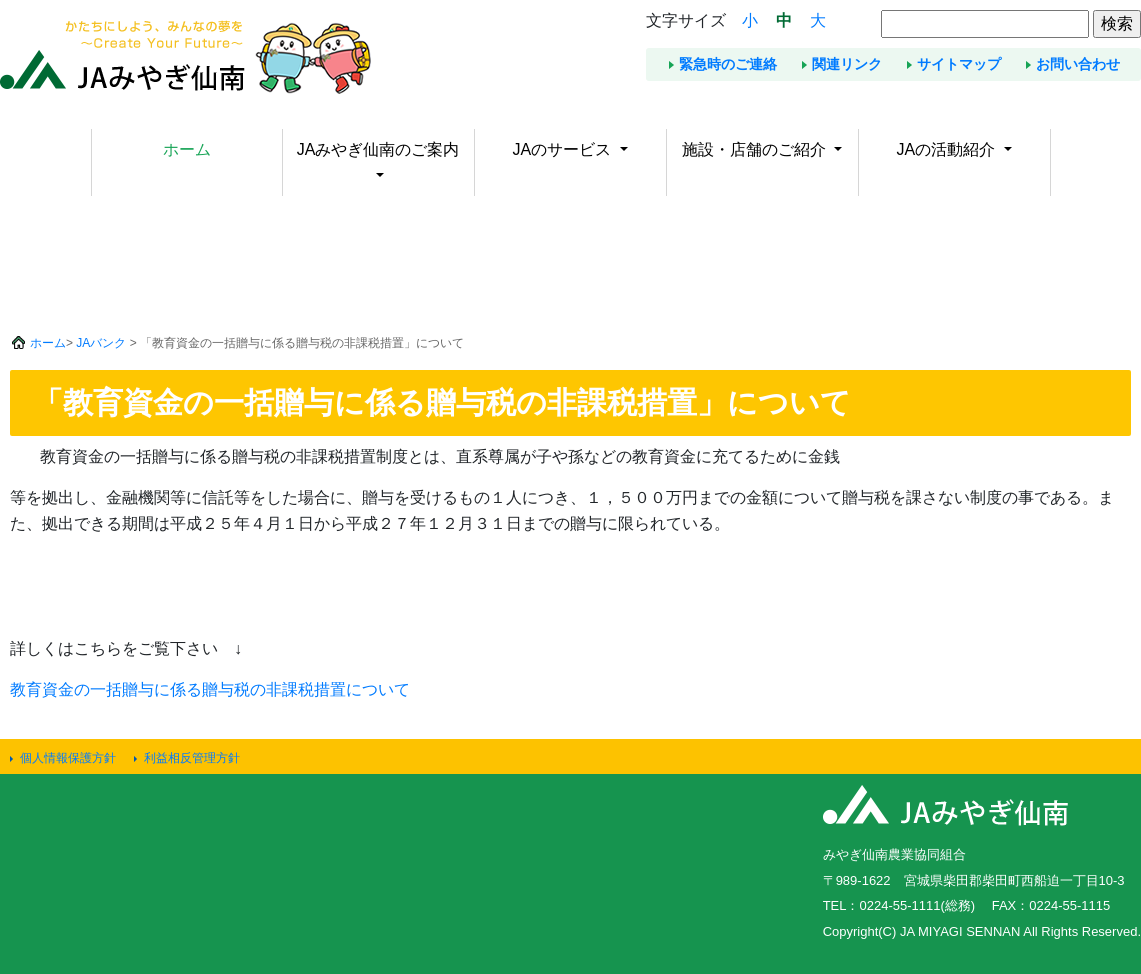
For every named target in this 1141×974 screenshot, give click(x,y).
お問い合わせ (1078, 64)
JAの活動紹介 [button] (947, 149)
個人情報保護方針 (68, 758)
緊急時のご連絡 (728, 64)
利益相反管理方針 (192, 758)
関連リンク (847, 64)
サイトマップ (959, 64)
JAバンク (101, 343)
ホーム (187, 149)
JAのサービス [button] (563, 149)
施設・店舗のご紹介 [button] (756, 149)
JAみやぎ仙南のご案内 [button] (378, 149)
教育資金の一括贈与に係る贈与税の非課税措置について (210, 689)
